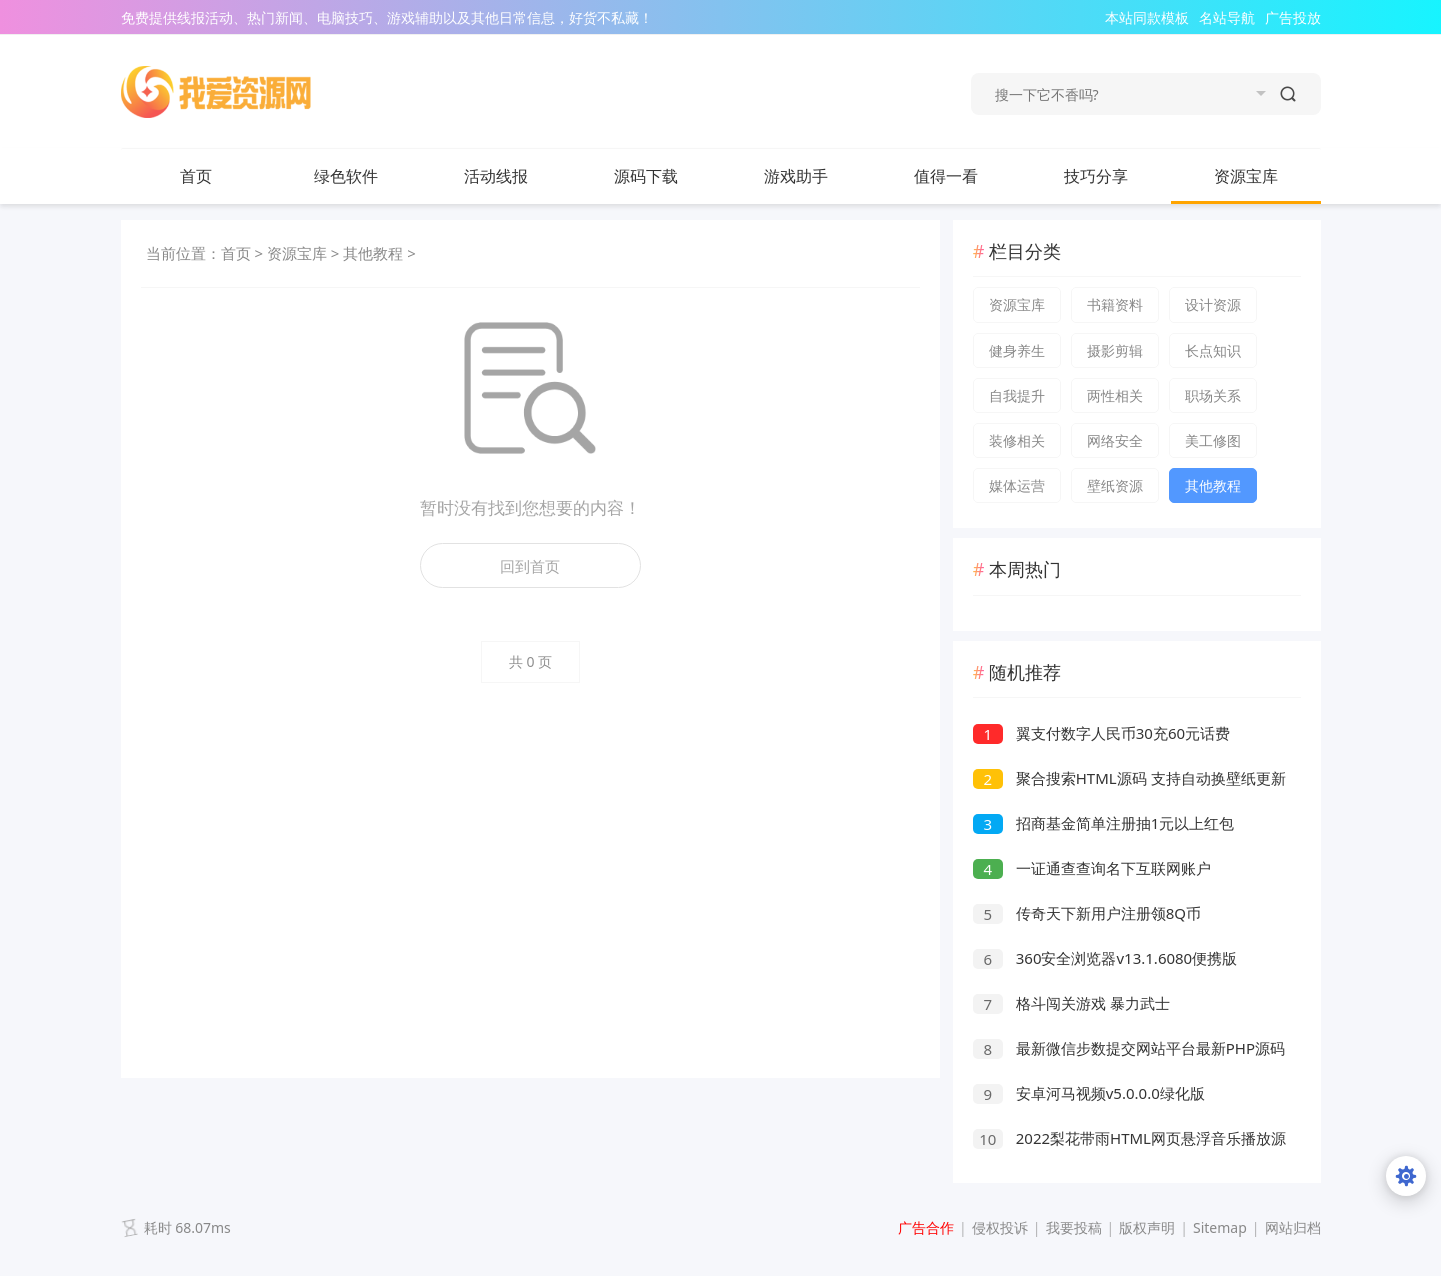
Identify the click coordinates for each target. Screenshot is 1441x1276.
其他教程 (373, 253)
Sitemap (1220, 1227)
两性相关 (1115, 395)
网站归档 (1293, 1227)
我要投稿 (1074, 1227)
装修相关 (1017, 440)
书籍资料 (1115, 304)
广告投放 (1293, 17)
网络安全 (1115, 440)
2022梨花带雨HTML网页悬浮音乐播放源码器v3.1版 (1129, 1140)
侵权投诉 (1000, 1227)
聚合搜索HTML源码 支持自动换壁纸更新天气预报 (1129, 780)
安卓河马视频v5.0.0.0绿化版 (1089, 1093)
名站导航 (1227, 17)
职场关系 (1213, 395)
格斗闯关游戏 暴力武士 (1071, 1003)
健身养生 (1017, 350)
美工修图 (1213, 440)
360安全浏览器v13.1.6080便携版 (1105, 958)
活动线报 (516, 176)
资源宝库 (1266, 176)
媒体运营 (1017, 485)
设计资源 (1213, 304)
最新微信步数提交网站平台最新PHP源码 (1129, 1048)
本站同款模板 (1147, 17)
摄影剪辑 (1115, 350)
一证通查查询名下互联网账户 (1092, 868)
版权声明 (1147, 1227)
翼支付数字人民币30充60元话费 (1101, 733)
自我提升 (1017, 395)
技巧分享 (1116, 176)
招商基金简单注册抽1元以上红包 (1103, 823)
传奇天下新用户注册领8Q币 (1087, 913)
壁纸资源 (1115, 485)
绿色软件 (366, 176)
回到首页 (530, 566)
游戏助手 (796, 176)
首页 (196, 176)
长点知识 (1213, 350)
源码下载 (666, 176)
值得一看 (966, 176)
